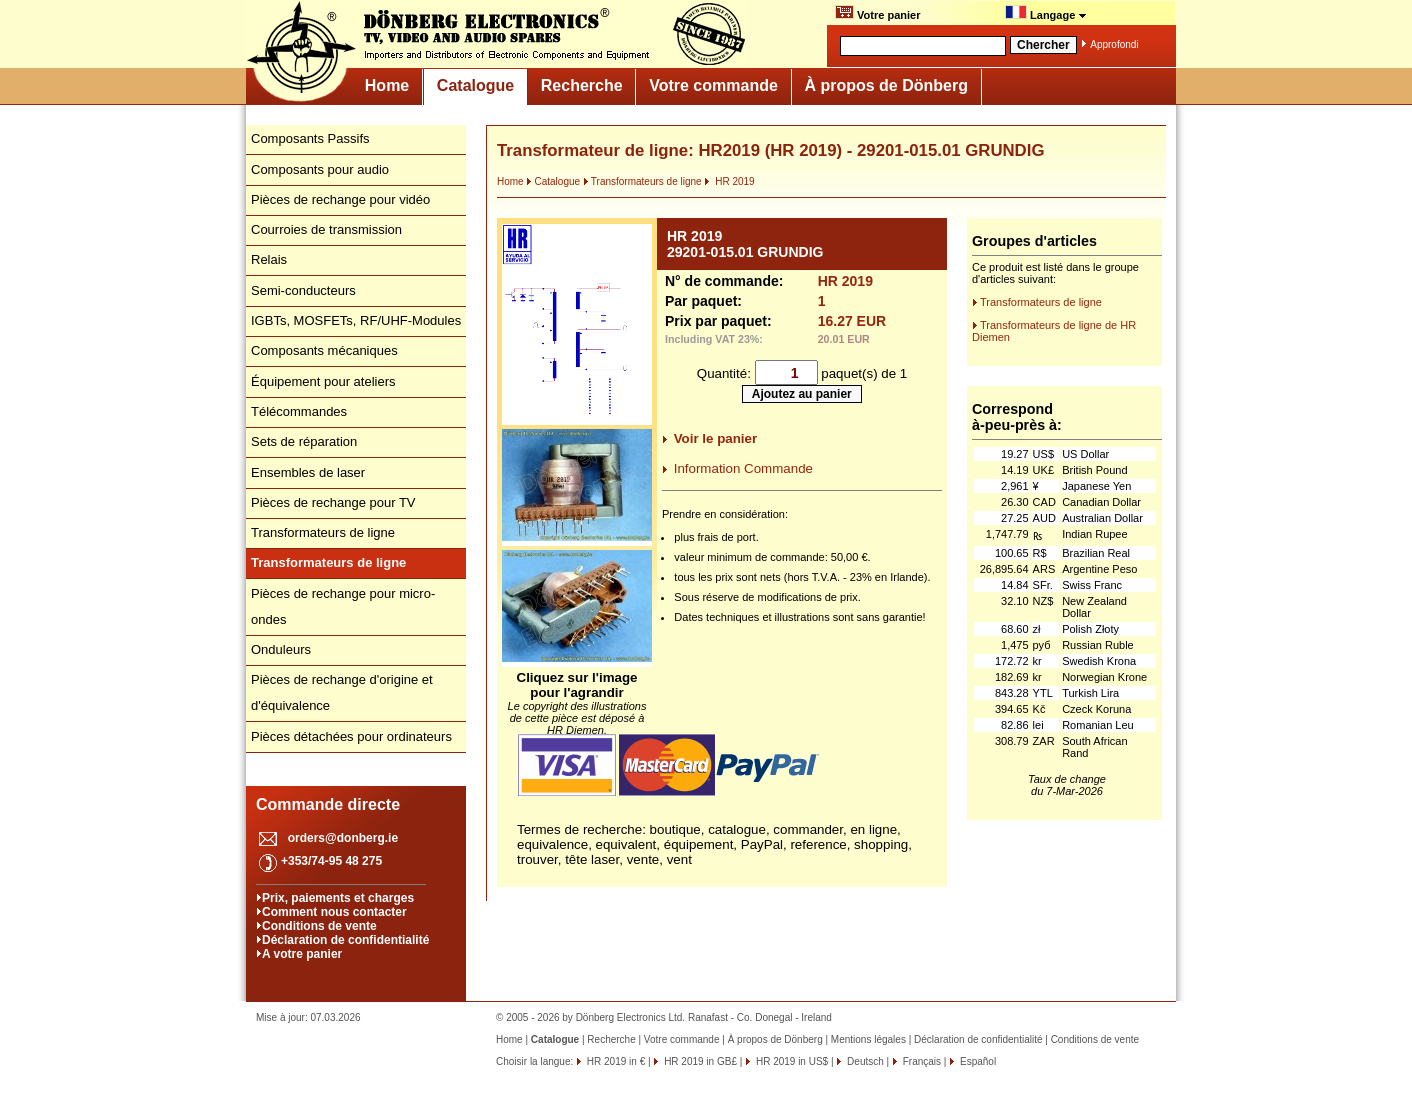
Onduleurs (281, 649)
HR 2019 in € (614, 1061)
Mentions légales (868, 1039)
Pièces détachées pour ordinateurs (351, 736)
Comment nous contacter (334, 912)
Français (920, 1061)
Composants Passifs (310, 138)
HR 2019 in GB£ (699, 1061)
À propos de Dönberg (886, 85)
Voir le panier (715, 438)
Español (976, 1061)
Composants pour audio (320, 169)
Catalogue (475, 85)
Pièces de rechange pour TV (333, 502)
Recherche (582, 85)
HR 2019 (729, 181)
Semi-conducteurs (303, 290)
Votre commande (713, 85)
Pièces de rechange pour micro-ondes (343, 606)
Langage (1046, 13)
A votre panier (302, 954)
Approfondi (1114, 44)
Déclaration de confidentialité (345, 940)
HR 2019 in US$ (790, 1061)
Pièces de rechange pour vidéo (340, 199)
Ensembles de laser (308, 472)
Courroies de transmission (326, 229)
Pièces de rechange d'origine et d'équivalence (342, 692)
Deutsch (863, 1061)
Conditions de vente (319, 926)
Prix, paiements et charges (338, 898)
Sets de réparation (304, 441)
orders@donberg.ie (343, 838)
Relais (269, 259)
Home (387, 85)
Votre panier (877, 13)
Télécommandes (299, 411)
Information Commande (743, 468)
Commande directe (328, 804)
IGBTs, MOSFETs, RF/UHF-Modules (356, 320)
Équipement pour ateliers (323, 381)
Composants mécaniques (324, 350)
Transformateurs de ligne (323, 532)
